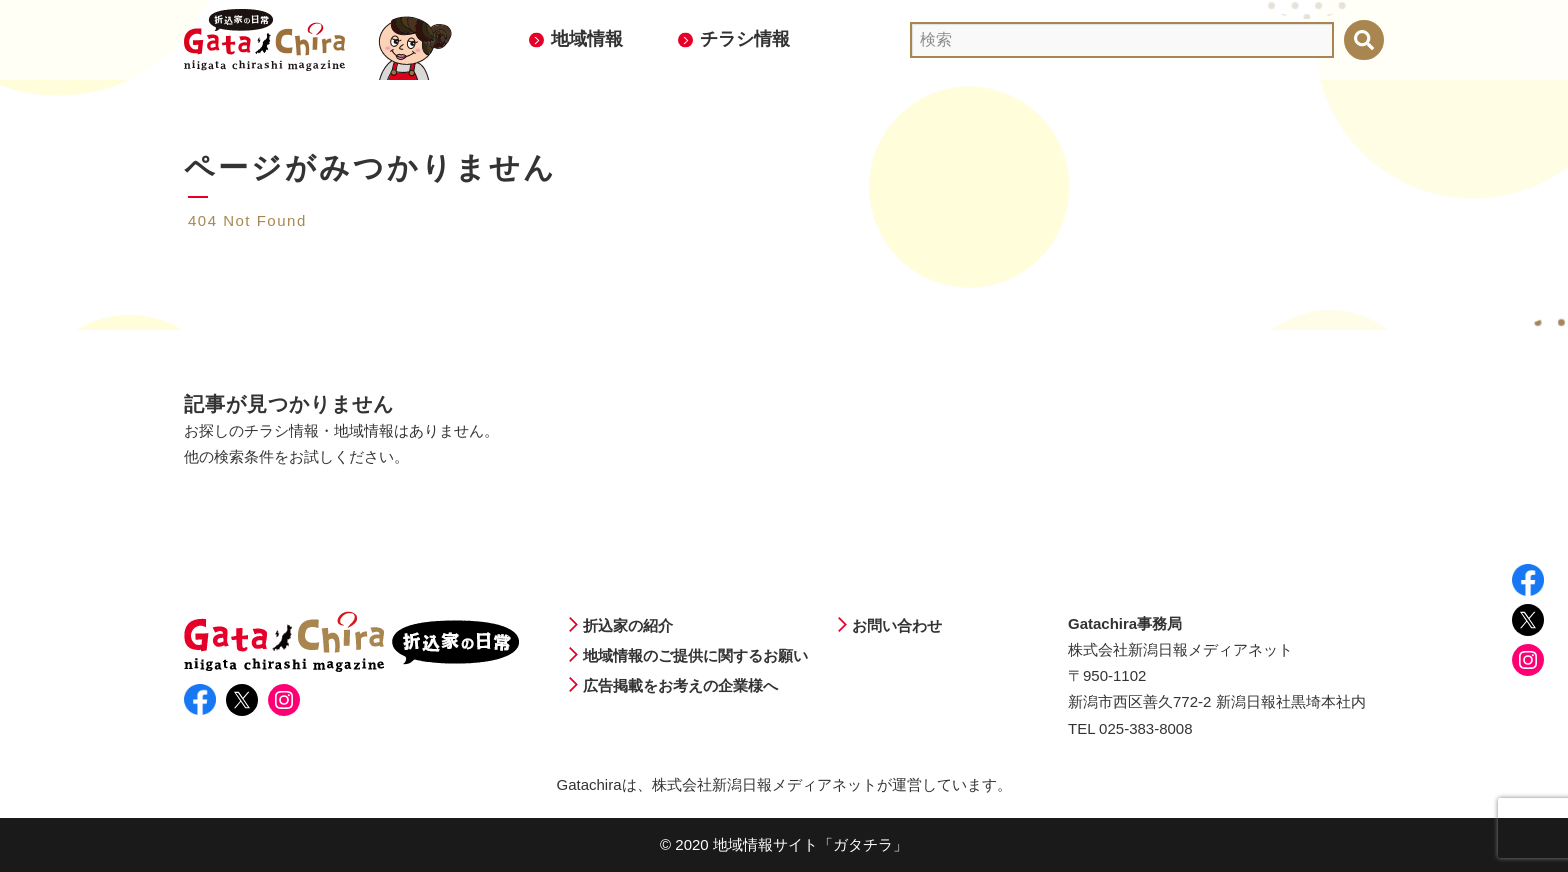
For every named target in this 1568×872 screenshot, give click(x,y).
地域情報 (587, 39)
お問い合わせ (897, 625)
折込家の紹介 (628, 625)
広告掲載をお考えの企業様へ (680, 685)
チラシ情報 (745, 39)
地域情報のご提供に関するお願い (695, 655)
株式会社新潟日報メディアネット (764, 784)
